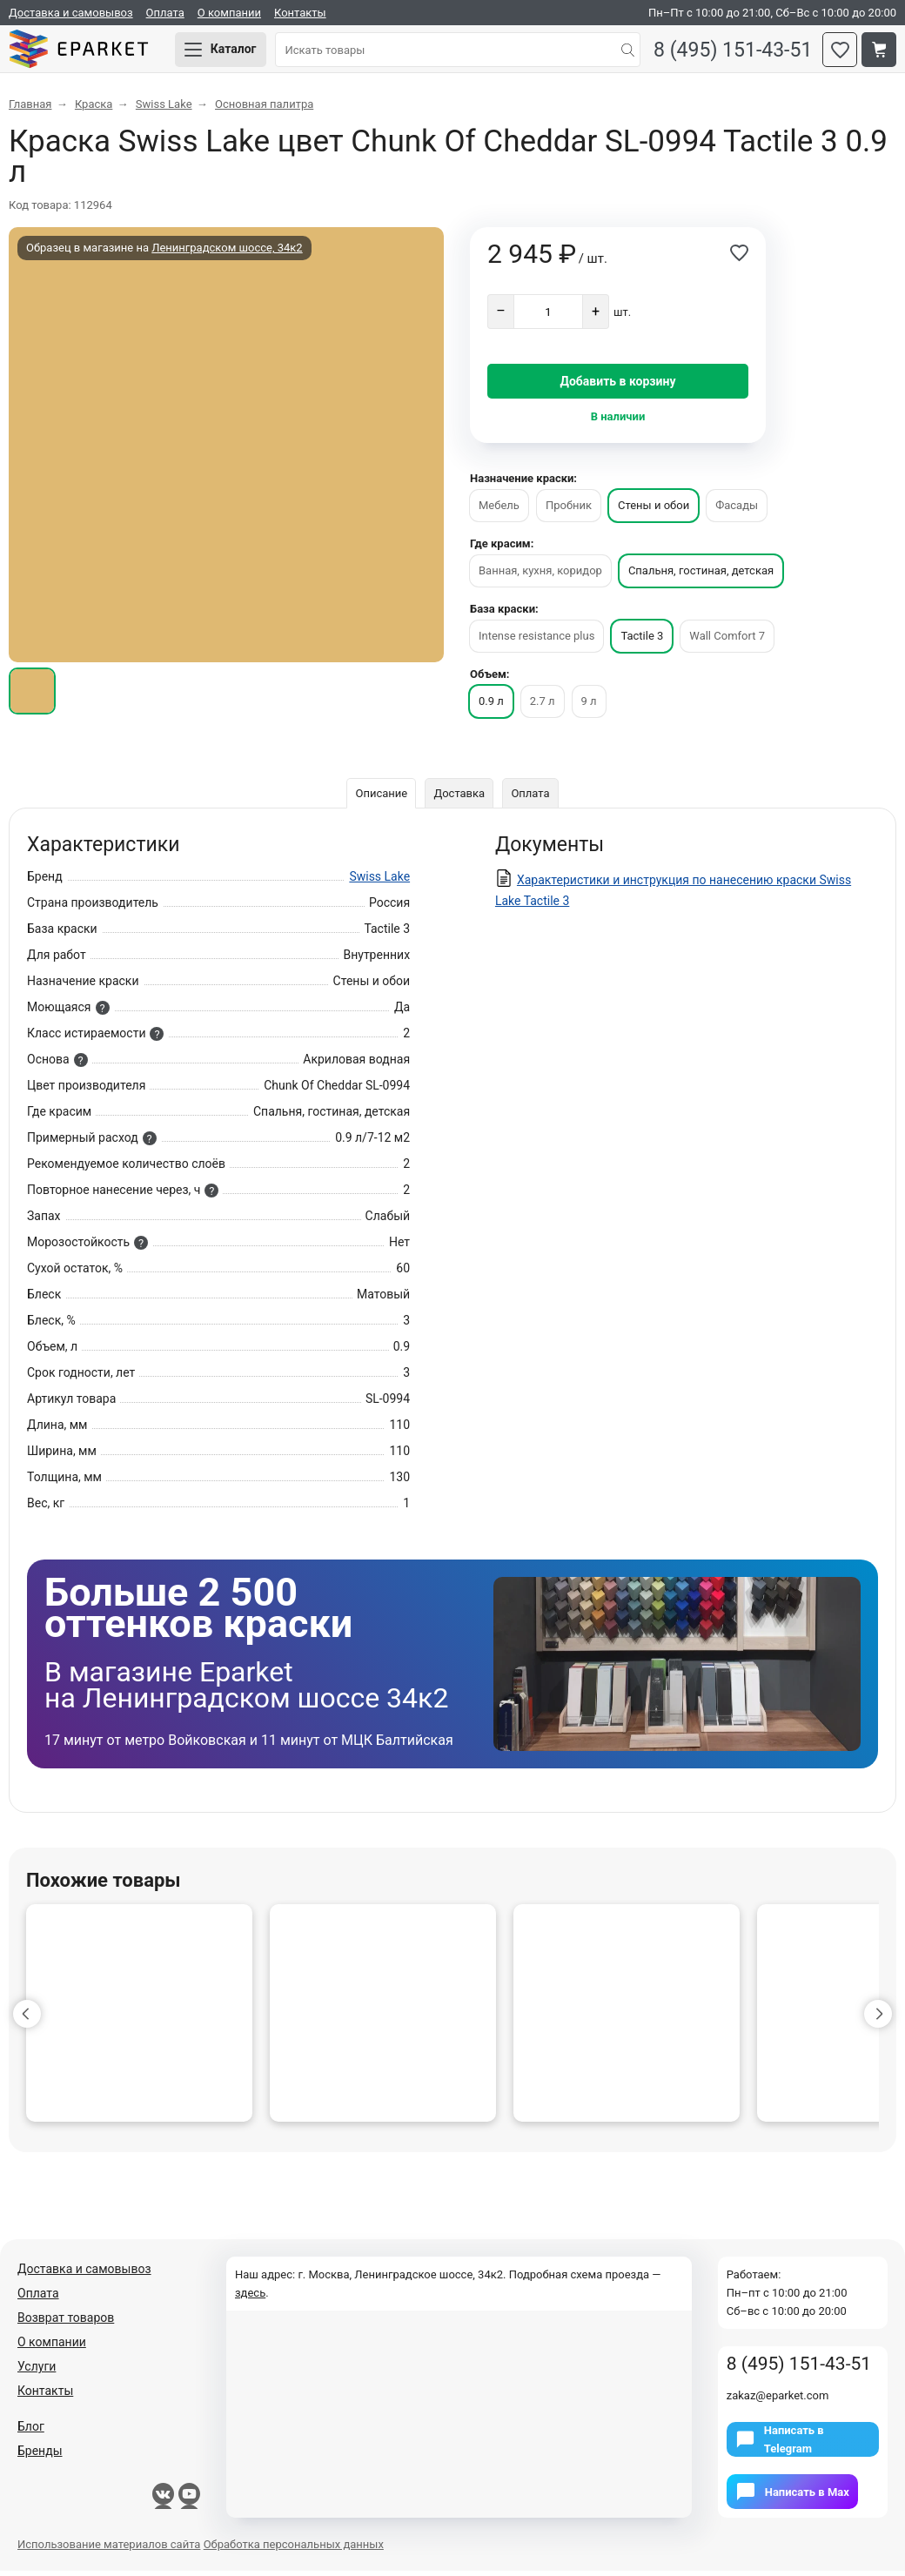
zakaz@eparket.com (778, 2400)
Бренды (40, 2456)
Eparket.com (87, 52)
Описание (380, 798)
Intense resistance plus (536, 640)
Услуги (36, 2371)
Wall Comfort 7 (727, 640)
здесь (250, 2297)
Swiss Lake (379, 882)
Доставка (459, 798)
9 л (589, 706)
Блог (30, 2431)
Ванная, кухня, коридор (540, 575)
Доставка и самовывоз (71, 12)
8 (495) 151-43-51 (730, 53)
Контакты (300, 12)
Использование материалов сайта (108, 2549)
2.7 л (542, 706)
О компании (229, 12)
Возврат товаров (65, 2323)
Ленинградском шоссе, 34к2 (226, 252)
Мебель (499, 510)
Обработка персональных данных (294, 2549)
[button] (27, 2019)
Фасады (736, 510)
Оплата (165, 12)
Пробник (569, 510)
